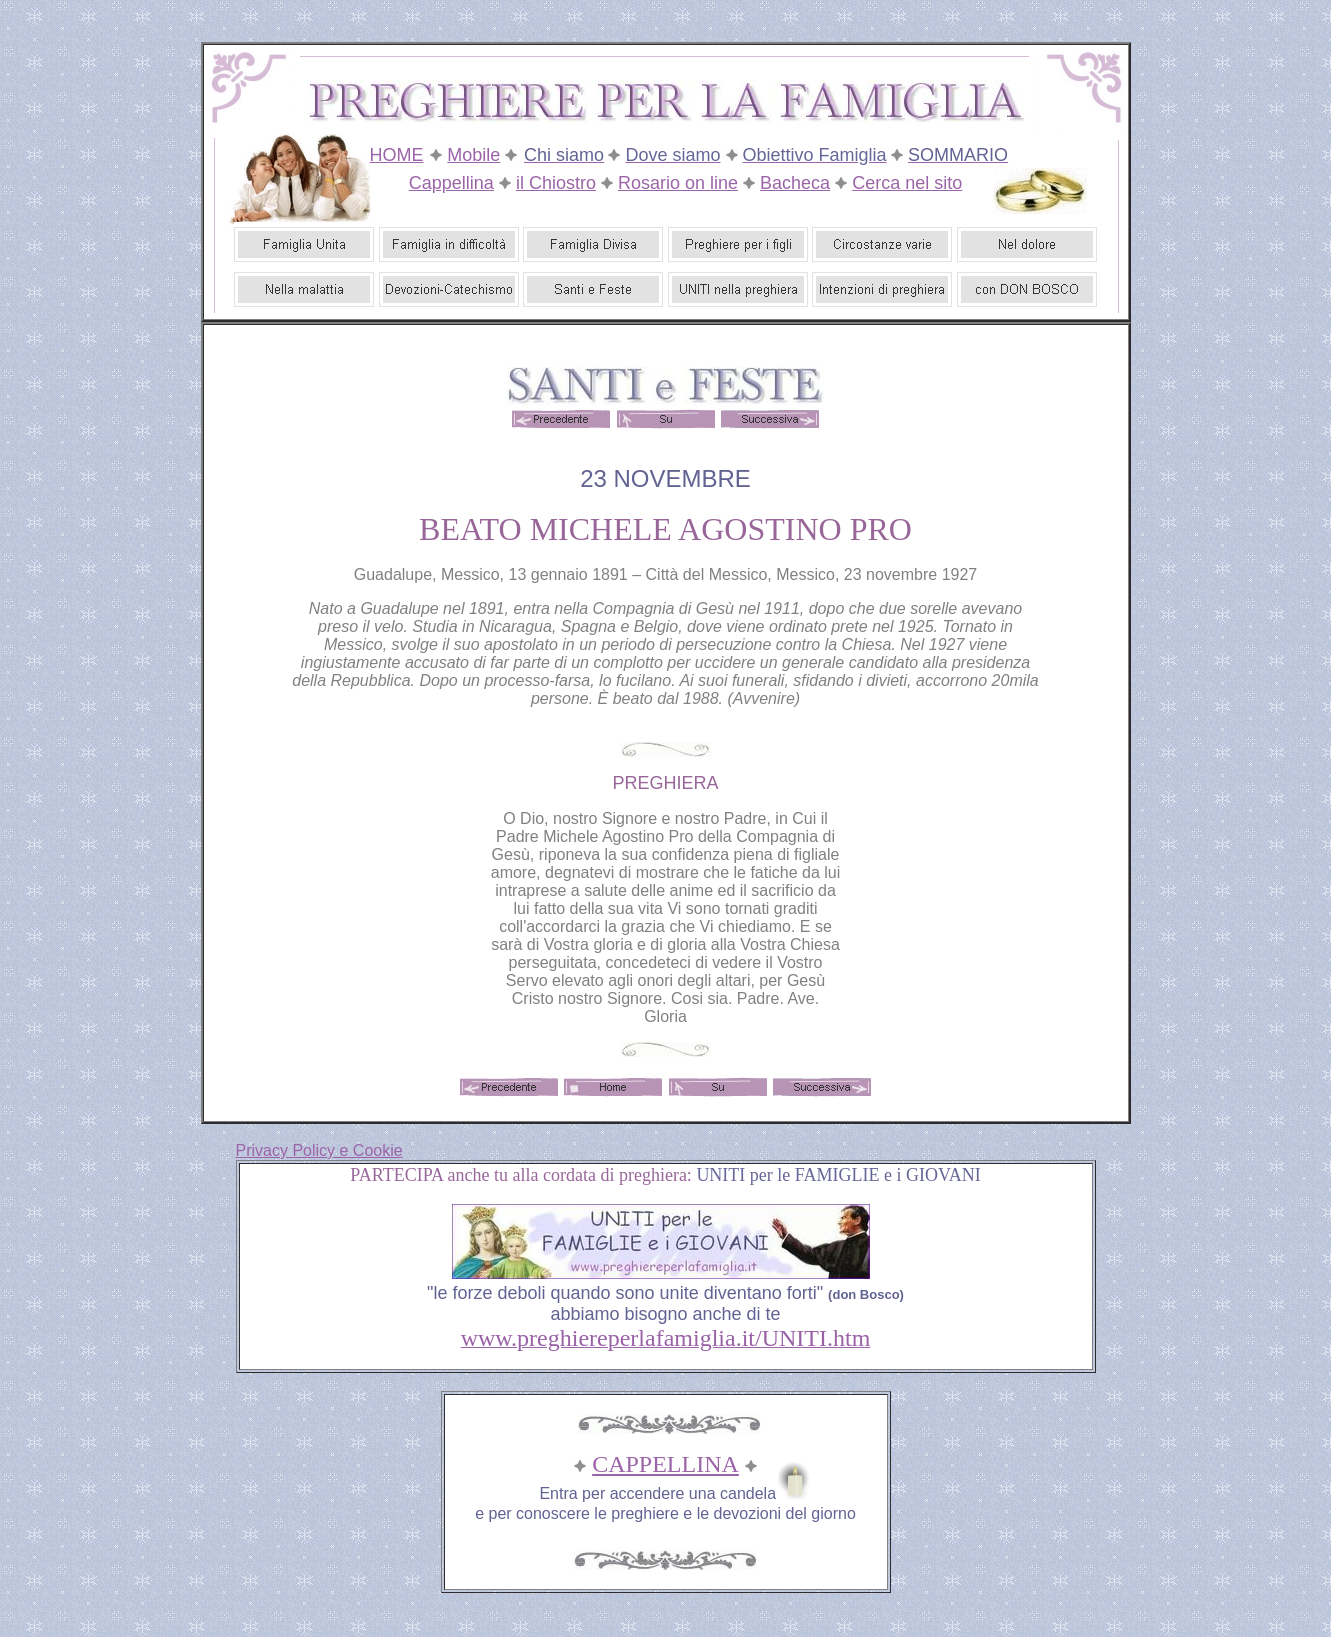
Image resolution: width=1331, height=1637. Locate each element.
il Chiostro (556, 183)
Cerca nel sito (907, 183)
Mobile (473, 155)
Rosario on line (678, 183)
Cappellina (451, 183)
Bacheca (795, 183)
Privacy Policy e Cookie (319, 1150)
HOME (397, 155)
